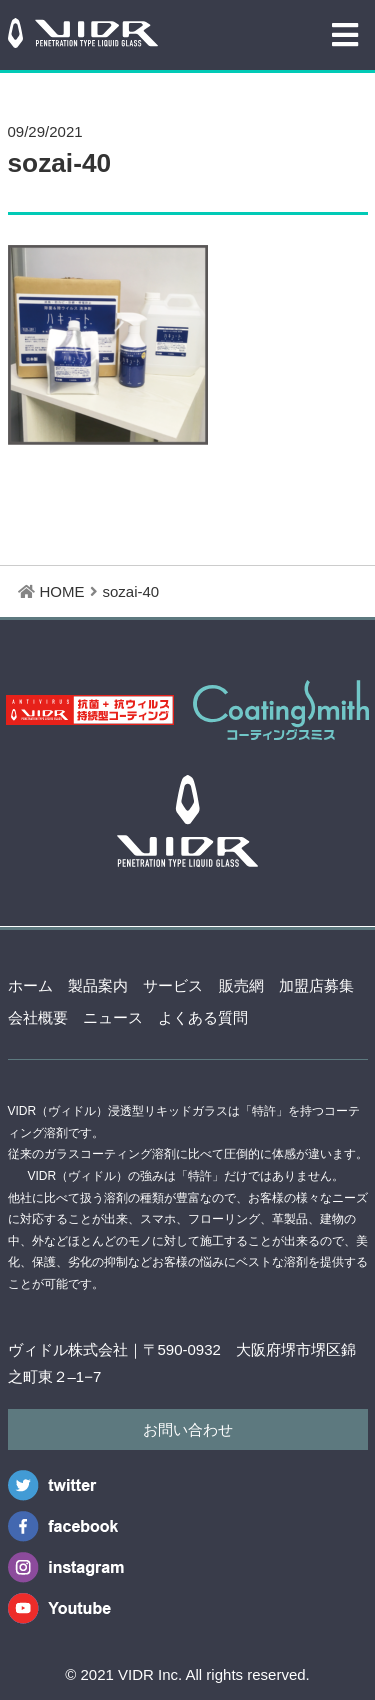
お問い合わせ (188, 1429)
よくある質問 (203, 1017)
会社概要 (38, 1017)
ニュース (113, 1017)
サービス (173, 985)
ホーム (30, 985)
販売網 (241, 985)
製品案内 (98, 985)
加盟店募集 (316, 985)
